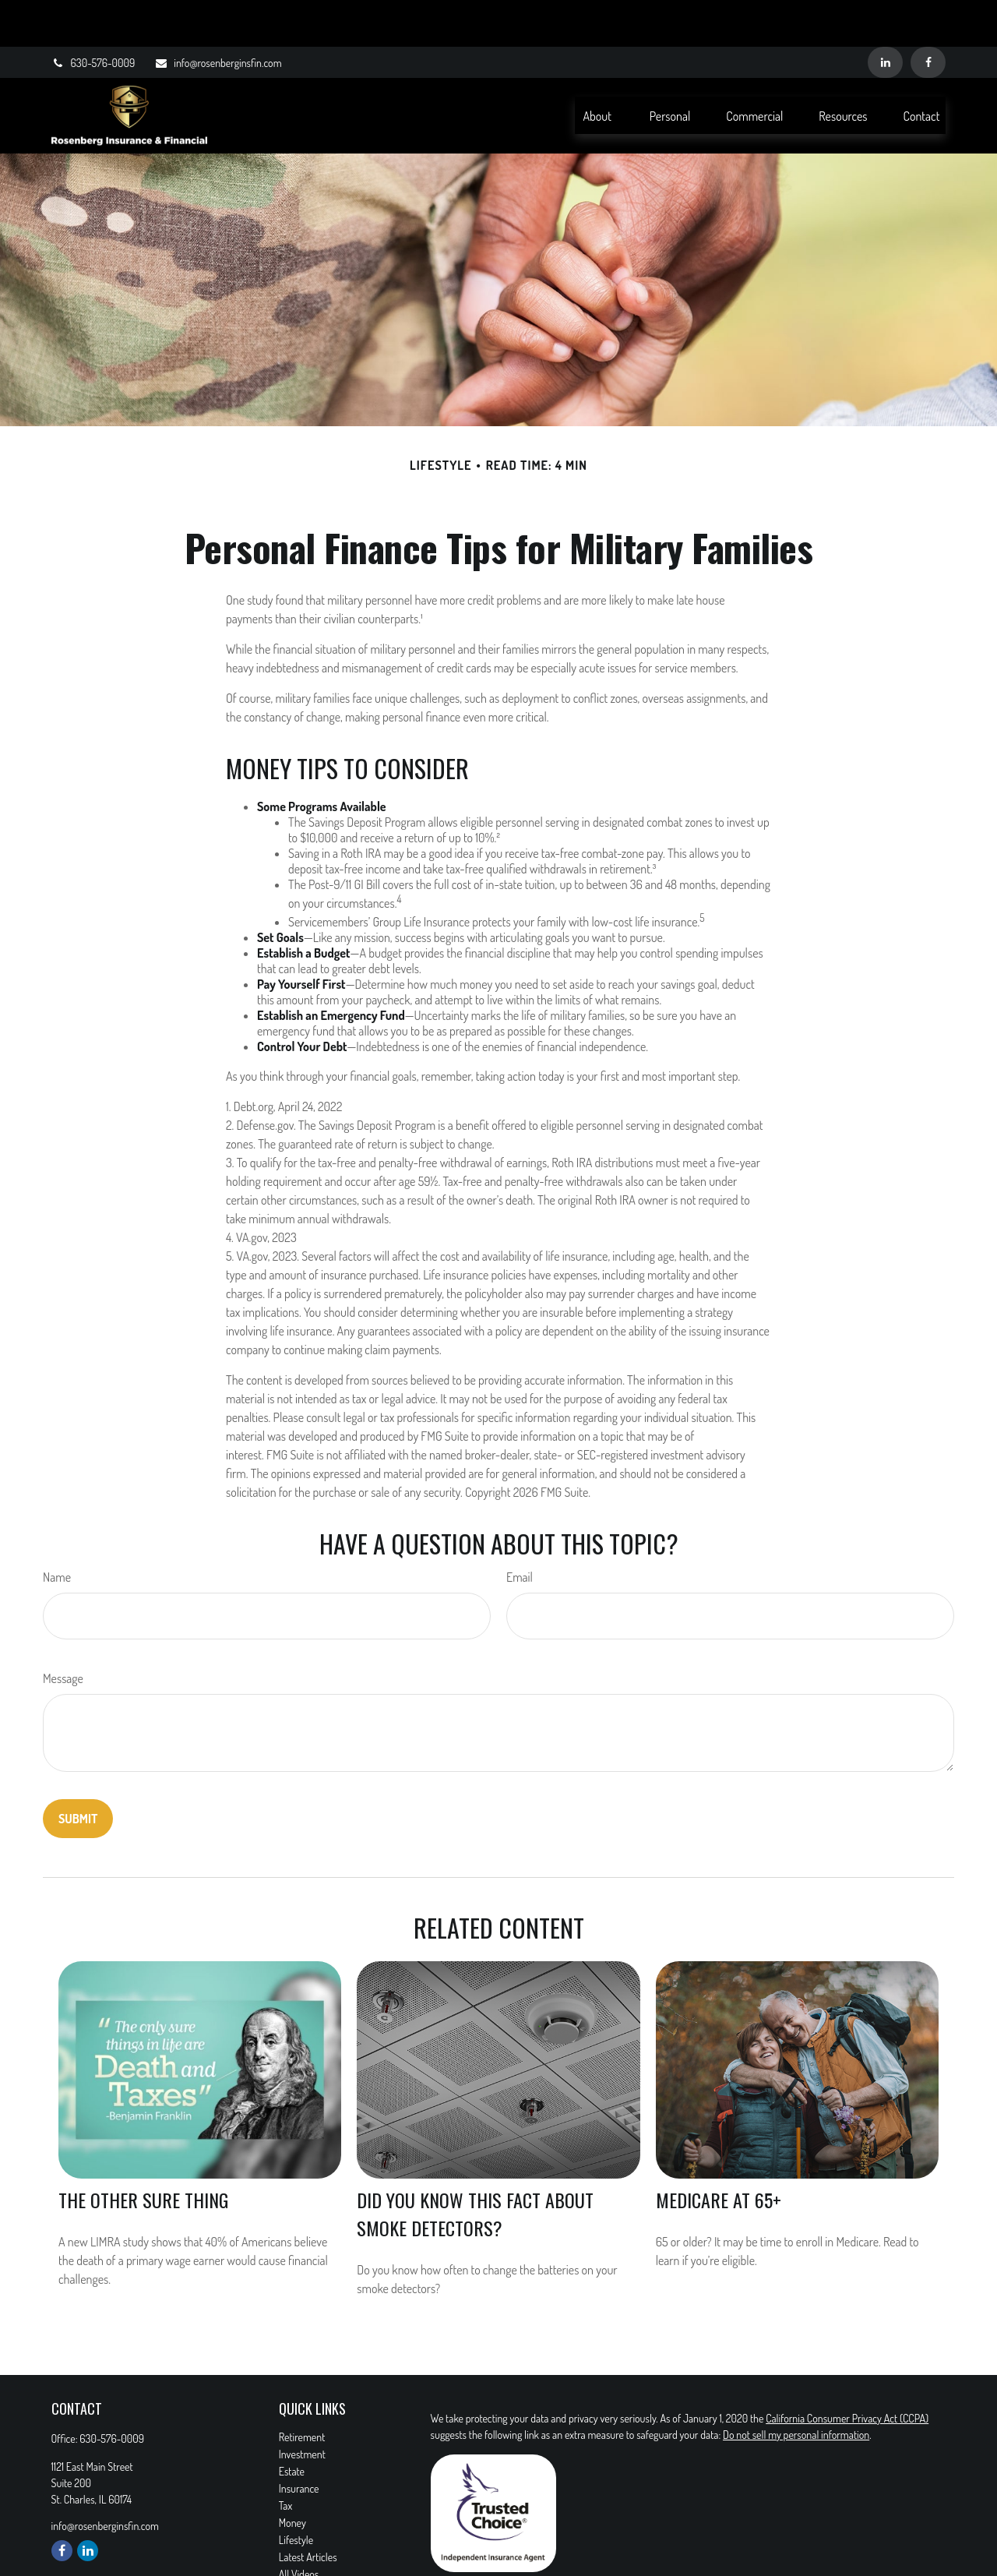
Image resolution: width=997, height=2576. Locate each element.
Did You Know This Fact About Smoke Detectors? (475, 2167)
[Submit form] (78, 1771)
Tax (285, 2458)
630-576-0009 (93, 16)
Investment (302, 2407)
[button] (597, 68)
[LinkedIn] (885, 15)
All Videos (299, 2527)
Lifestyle (296, 2493)
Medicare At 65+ (718, 2153)
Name (57, 1530)
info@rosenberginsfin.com (217, 16)
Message (63, 1631)
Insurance (299, 2441)
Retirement (302, 2390)
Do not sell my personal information (796, 2387)
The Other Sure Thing (143, 2153)
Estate (292, 2424)
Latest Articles (308, 2510)
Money (292, 2475)
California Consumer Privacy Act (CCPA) (847, 2371)
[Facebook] (928, 15)
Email (519, 1530)
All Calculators (308, 2544)
